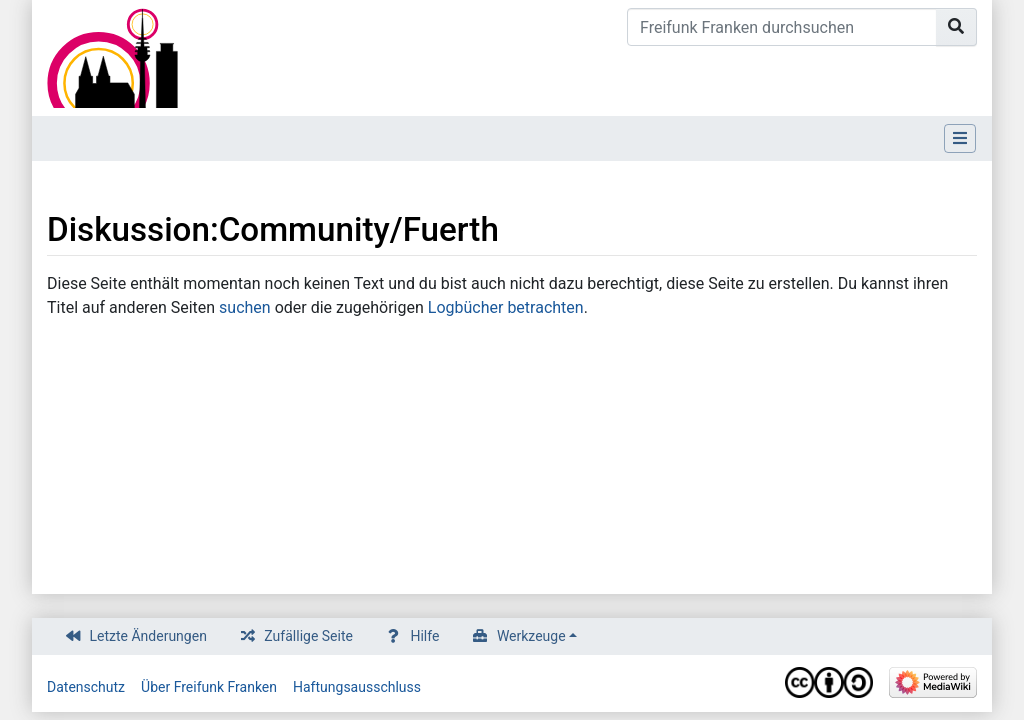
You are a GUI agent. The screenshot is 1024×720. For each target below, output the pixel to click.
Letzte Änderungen (148, 636)
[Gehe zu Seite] (956, 27)
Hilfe (424, 636)
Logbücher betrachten (506, 307)
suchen (245, 307)
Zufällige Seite (308, 636)
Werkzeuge (531, 636)
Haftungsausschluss (357, 687)
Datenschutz (86, 687)
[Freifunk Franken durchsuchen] (782, 27)
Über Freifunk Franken (209, 687)
